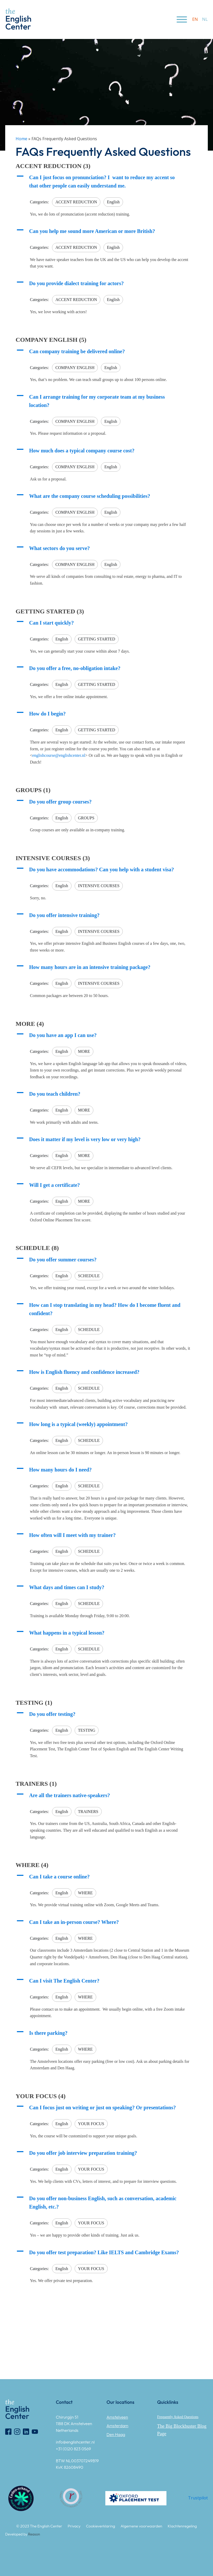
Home (21, 139)
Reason (34, 2534)
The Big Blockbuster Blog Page (181, 2430)
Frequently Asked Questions (177, 2417)
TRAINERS (88, 1811)
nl (205, 19)
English (113, 202)
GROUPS (86, 818)
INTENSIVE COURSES (99, 886)
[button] (106, 181)
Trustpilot (198, 2498)
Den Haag (116, 2434)
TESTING (86, 1730)
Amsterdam (117, 2425)
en (195, 19)
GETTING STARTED (96, 639)
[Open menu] (182, 19)
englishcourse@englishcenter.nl (58, 755)
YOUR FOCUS (91, 2124)
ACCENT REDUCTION (76, 202)
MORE (84, 1051)
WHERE (85, 1893)
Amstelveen (117, 2417)
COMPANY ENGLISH (74, 367)
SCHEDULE (89, 1276)
